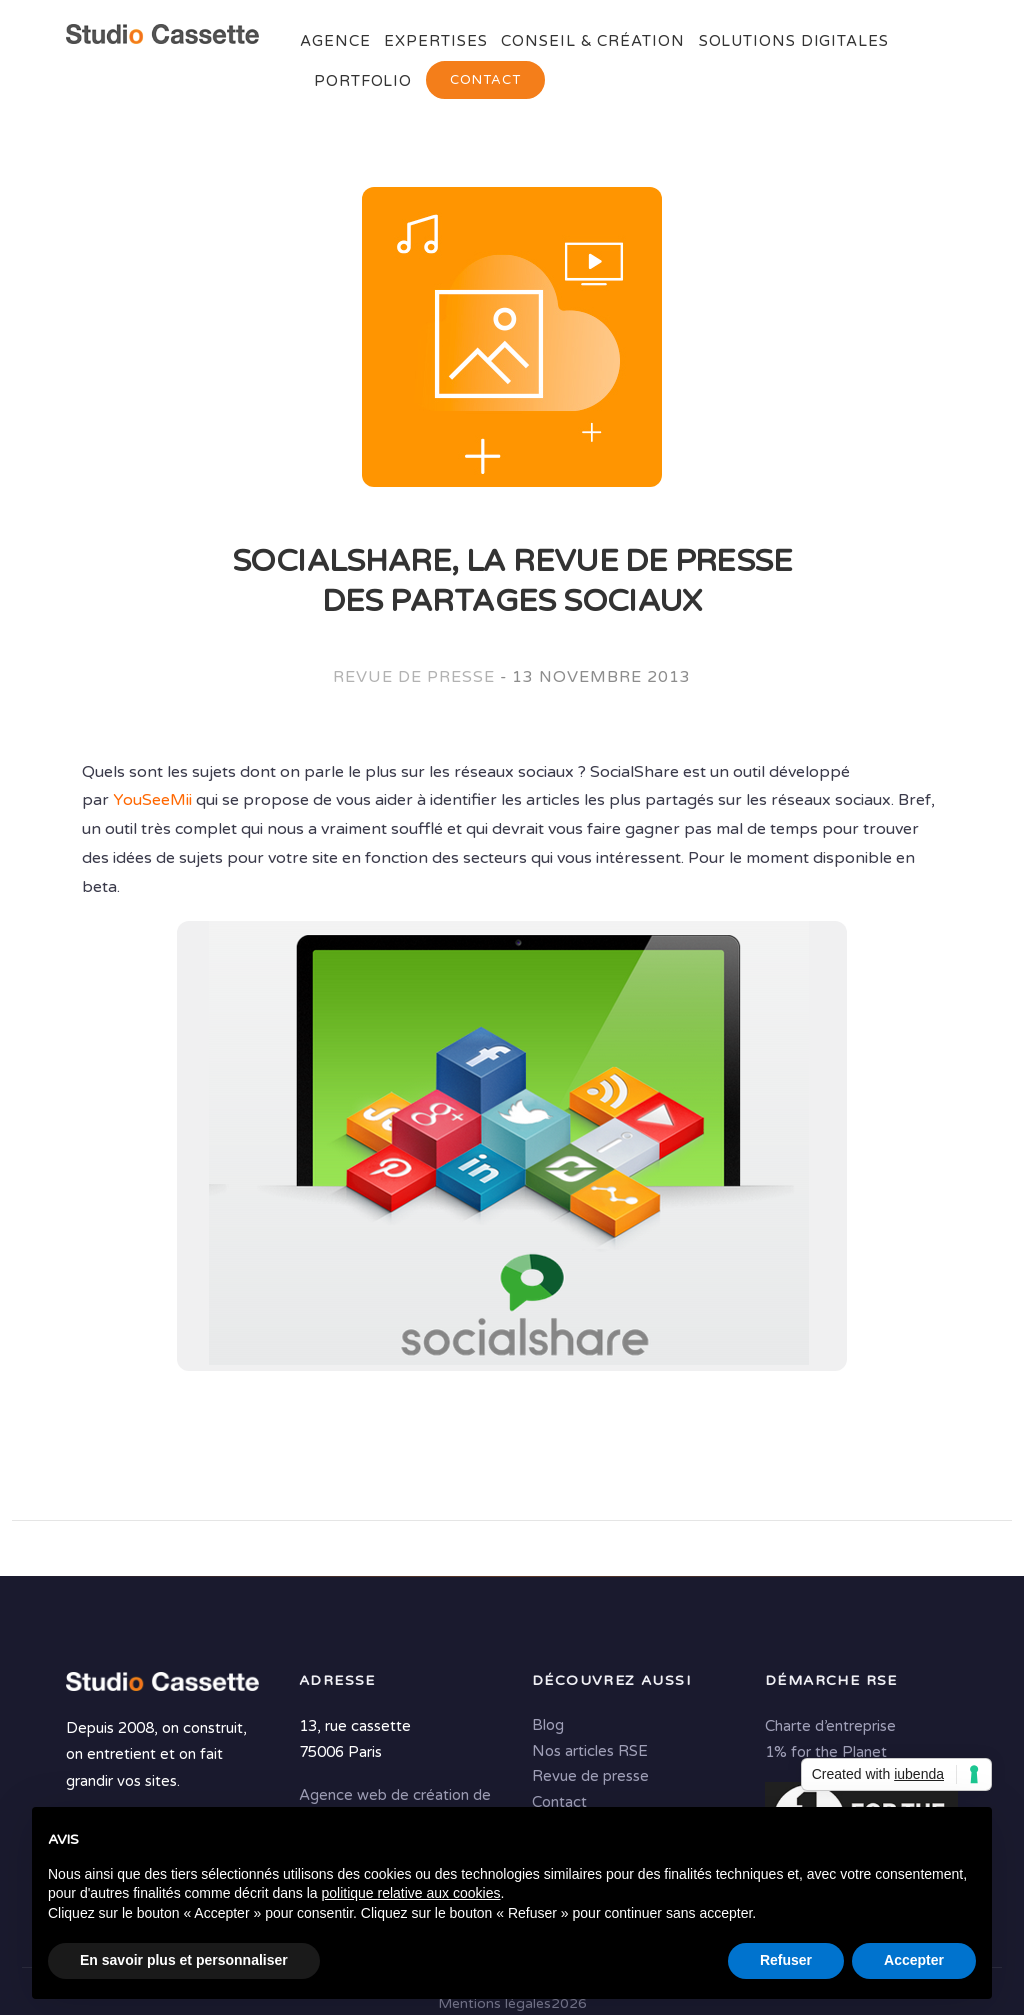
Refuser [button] (786, 1960)
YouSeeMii (152, 800)
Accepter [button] (914, 1960)
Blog (548, 1725)
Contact (485, 80)
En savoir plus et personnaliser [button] (184, 1960)
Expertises (435, 41)
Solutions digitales (794, 41)
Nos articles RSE (590, 1751)
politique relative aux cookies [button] (410, 1893)
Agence (335, 41)
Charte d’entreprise (830, 1726)
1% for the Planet (826, 1752)
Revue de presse (413, 677)
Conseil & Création (592, 41)
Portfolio (363, 81)
